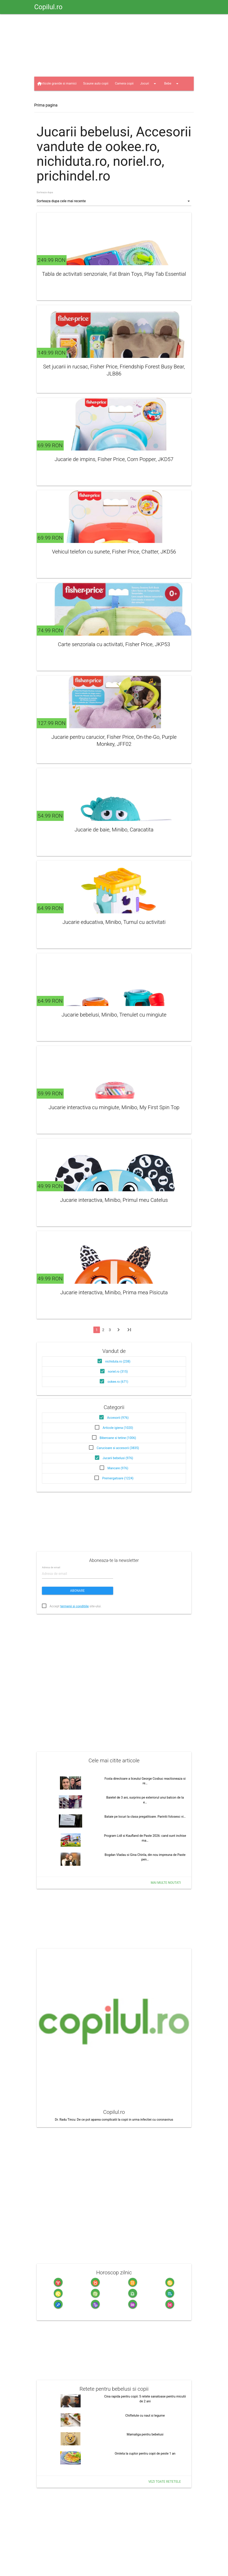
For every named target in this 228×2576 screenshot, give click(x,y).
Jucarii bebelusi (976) (118, 1458)
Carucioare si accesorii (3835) (118, 1448)
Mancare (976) (117, 1468)
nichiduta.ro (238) (117, 1361)
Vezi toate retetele (164, 2482)
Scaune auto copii (95, 83)
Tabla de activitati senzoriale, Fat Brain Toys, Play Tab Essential (114, 274)
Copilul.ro (48, 7)
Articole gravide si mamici (58, 83)
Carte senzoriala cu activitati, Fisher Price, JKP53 (114, 644)
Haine (73, 98)
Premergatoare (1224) (117, 1478)
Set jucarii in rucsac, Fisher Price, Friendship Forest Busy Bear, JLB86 (114, 370)
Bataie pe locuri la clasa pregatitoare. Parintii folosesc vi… (145, 1817)
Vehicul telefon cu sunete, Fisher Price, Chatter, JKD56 (114, 552)
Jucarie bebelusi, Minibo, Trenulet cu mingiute (114, 1015)
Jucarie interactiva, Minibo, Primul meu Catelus (114, 1200)
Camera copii (124, 83)
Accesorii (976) (117, 1418)
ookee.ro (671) (117, 1382)
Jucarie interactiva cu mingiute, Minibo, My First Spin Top (114, 1107)
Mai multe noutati (166, 1883)
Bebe (172, 84)
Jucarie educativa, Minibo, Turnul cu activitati (113, 922)
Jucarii (49, 98)
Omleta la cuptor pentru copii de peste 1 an (145, 2453)
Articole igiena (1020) (118, 1428)
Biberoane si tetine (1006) (118, 1438)
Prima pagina (46, 105)
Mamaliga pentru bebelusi (145, 2434)
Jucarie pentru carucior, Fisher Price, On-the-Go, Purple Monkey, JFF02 (114, 740)
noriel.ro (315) (118, 1372)
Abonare (77, 1590)
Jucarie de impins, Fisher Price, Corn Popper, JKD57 (113, 459)
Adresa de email (51, 1567)
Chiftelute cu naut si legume (145, 2415)
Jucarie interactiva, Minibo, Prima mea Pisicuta (114, 1292)
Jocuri (148, 84)
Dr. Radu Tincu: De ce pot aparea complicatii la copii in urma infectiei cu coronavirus (114, 2120)
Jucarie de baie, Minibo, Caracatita (113, 830)
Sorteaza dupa (45, 192)
